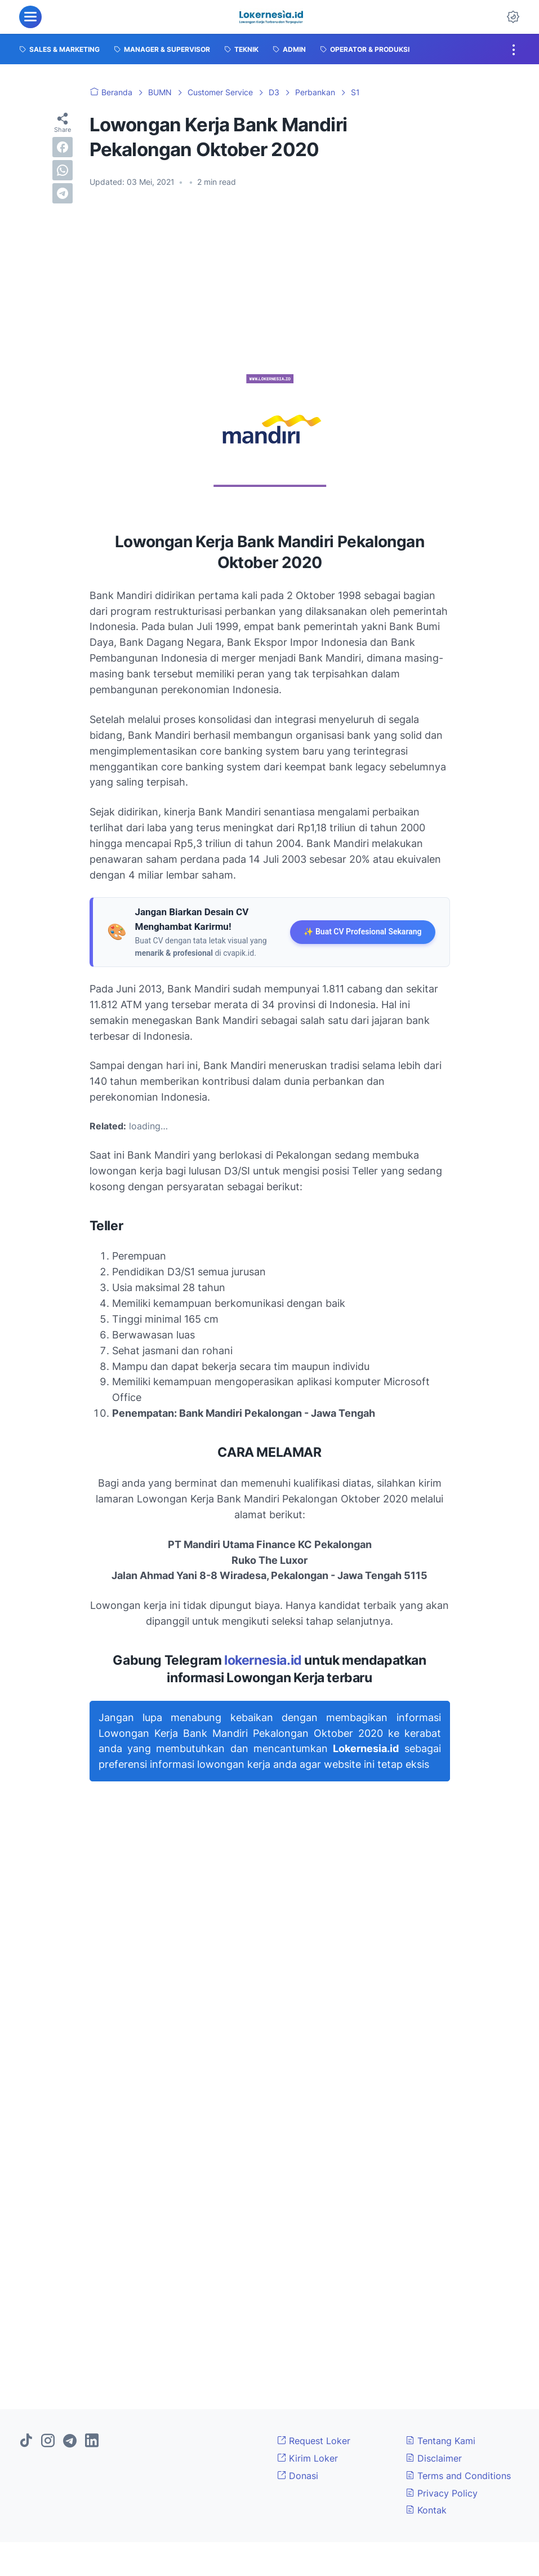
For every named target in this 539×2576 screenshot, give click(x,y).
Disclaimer (434, 2458)
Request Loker (313, 2440)
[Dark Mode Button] (513, 17)
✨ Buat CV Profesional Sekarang (362, 931)
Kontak (426, 2510)
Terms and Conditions (458, 2475)
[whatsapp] (62, 170)
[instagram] (48, 2441)
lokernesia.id (263, 1660)
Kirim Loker (307, 2458)
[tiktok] (26, 2441)
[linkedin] (92, 2441)
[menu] (30, 17)
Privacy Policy (442, 2493)
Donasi (297, 2475)
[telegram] (62, 193)
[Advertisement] (270, 281)
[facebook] (62, 147)
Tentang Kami (440, 2440)
